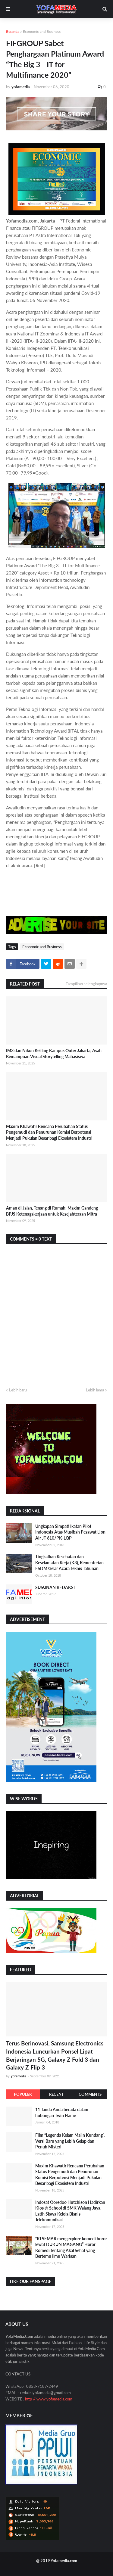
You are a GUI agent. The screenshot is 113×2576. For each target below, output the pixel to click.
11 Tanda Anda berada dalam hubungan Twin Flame (61, 2112)
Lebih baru (18, 1390)
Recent (56, 2094)
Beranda (12, 31)
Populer (23, 2094)
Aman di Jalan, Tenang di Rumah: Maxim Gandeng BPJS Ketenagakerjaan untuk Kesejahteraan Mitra (52, 1210)
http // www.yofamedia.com (48, 2399)
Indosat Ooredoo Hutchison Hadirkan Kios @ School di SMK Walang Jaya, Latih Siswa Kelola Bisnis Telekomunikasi (70, 2211)
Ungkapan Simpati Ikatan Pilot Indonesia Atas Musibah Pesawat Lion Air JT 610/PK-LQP (70, 1532)
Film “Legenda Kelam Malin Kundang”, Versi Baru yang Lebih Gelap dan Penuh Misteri (70, 2140)
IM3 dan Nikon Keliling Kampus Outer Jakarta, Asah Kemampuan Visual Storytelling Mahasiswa (54, 1053)
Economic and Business (42, 31)
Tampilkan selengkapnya (86, 983)
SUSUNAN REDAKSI (55, 1587)
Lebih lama (95, 1390)
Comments (90, 2094)
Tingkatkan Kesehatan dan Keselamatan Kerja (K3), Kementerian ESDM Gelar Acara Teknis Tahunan (69, 1562)
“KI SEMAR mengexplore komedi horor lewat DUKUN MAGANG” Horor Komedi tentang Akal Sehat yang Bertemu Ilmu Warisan (71, 2247)
